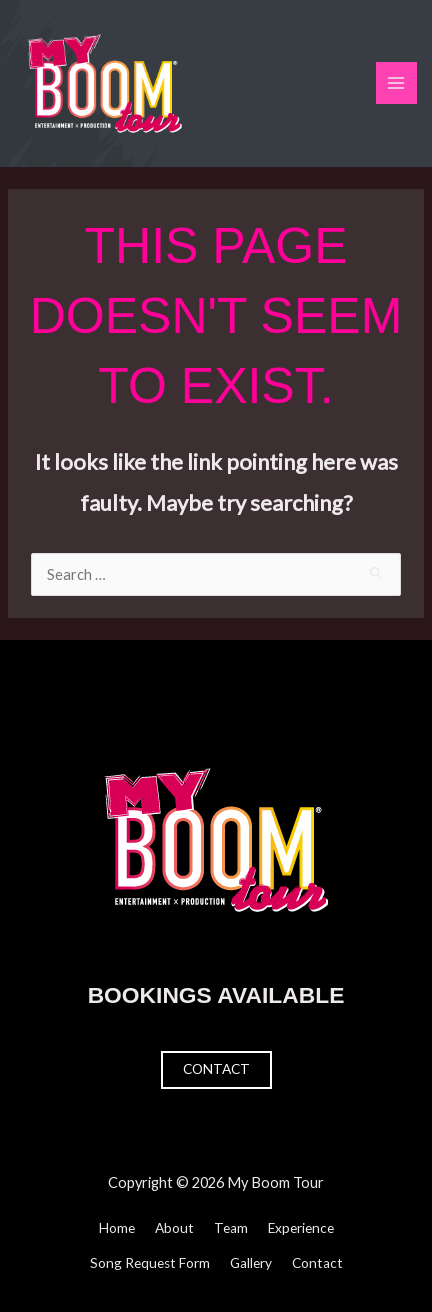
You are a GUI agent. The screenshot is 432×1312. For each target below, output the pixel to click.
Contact (216, 1069)
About (174, 1228)
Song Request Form (150, 1263)
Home (117, 1228)
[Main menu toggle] (397, 83)
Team (231, 1228)
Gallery (251, 1263)
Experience (301, 1228)
